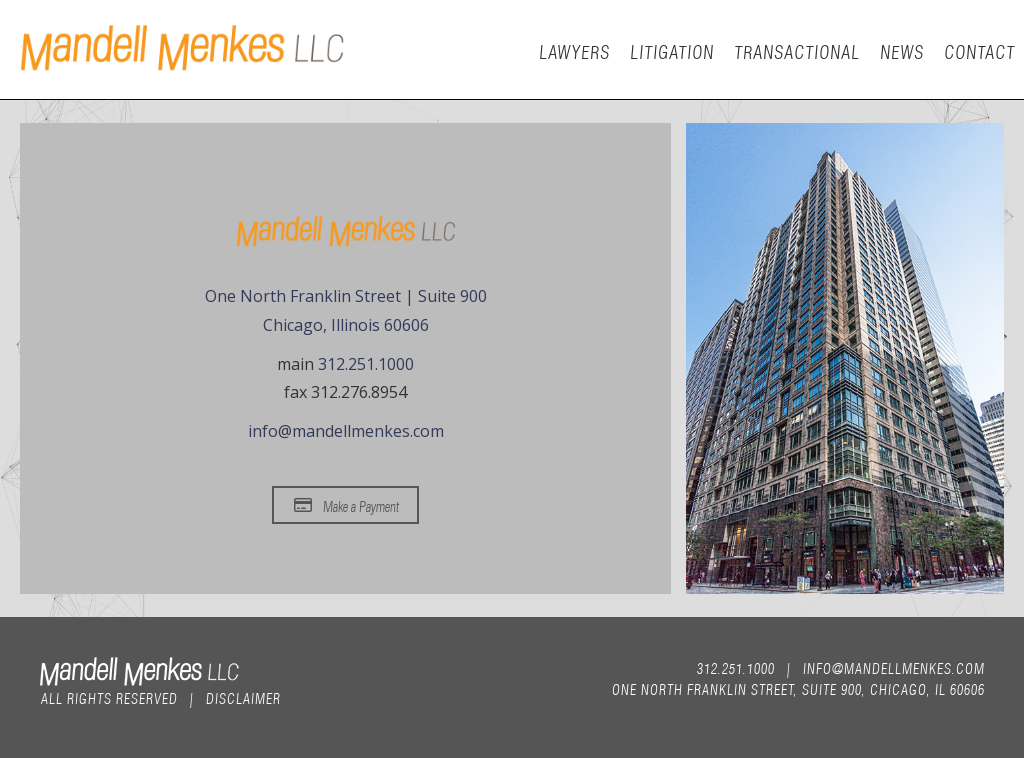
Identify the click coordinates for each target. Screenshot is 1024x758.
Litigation (671, 50)
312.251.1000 (366, 364)
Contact (978, 50)
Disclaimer (242, 697)
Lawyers (573, 50)
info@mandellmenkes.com (346, 431)
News (901, 50)
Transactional (796, 50)
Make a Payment (346, 505)
